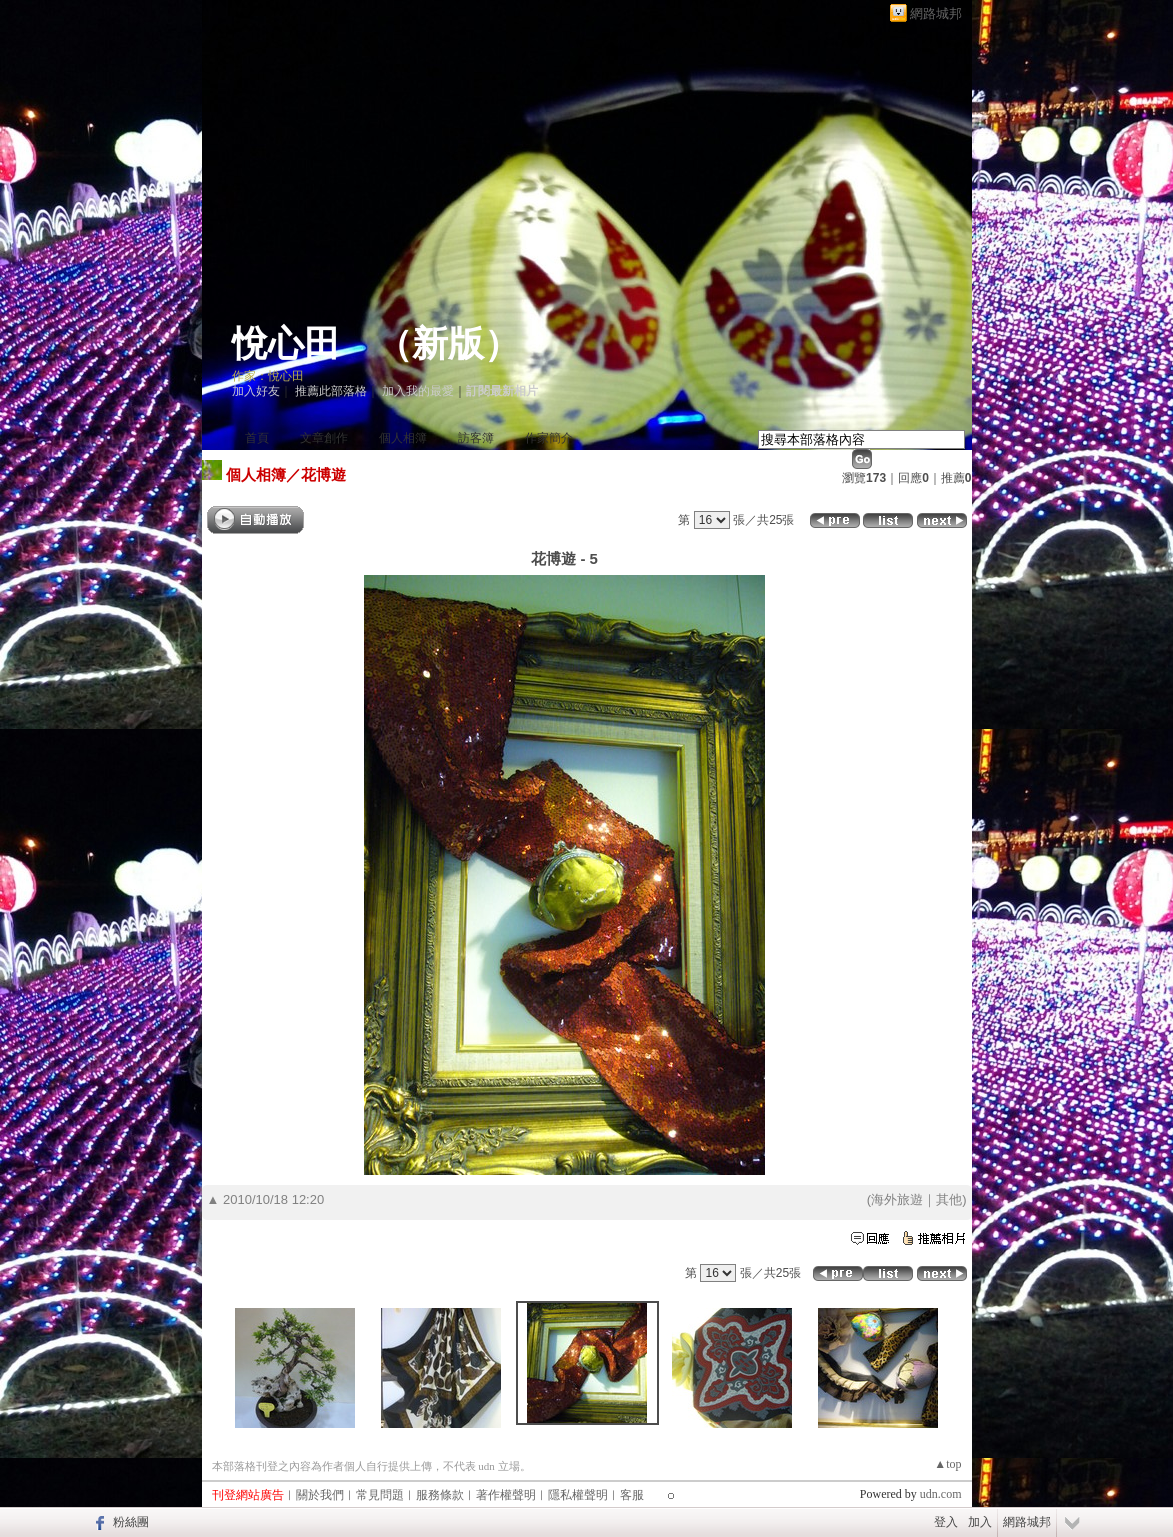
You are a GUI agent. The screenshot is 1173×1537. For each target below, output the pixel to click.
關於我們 (320, 1495)
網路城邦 (936, 13)
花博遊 (323, 474)
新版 (448, 344)
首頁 (257, 438)
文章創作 (324, 438)
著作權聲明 (506, 1495)
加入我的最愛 (418, 391)
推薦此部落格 (331, 391)
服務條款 (440, 1495)
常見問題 (380, 1495)
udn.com (941, 1494)
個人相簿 (403, 438)
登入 (946, 1522)
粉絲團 (131, 1522)
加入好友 (256, 391)
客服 (632, 1495)
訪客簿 (476, 438)
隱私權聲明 (578, 1495)
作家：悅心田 (268, 376)
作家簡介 (549, 438)
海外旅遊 (897, 1199)
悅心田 (286, 344)
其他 (949, 1199)
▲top (947, 1464)
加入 (980, 1522)
